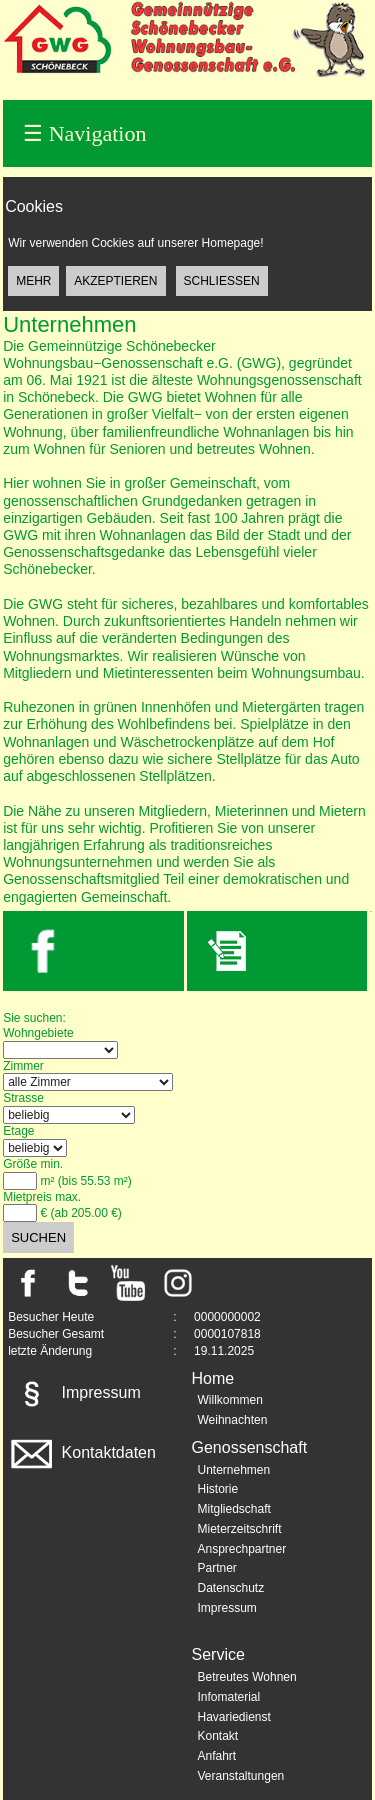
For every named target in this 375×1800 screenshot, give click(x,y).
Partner (217, 1568)
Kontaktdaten (81, 1452)
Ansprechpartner (242, 1549)
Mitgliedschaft (234, 1509)
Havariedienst (234, 1717)
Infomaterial (229, 1697)
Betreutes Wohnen (247, 1677)
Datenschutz (231, 1588)
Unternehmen (234, 1470)
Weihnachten (233, 1420)
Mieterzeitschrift (240, 1529)
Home (213, 1378)
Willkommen (230, 1400)
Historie (218, 1489)
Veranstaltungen (241, 1776)
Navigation (84, 133)
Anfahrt (217, 1756)
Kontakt (218, 1736)
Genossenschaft (250, 1447)
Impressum (74, 1392)
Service (218, 1654)
